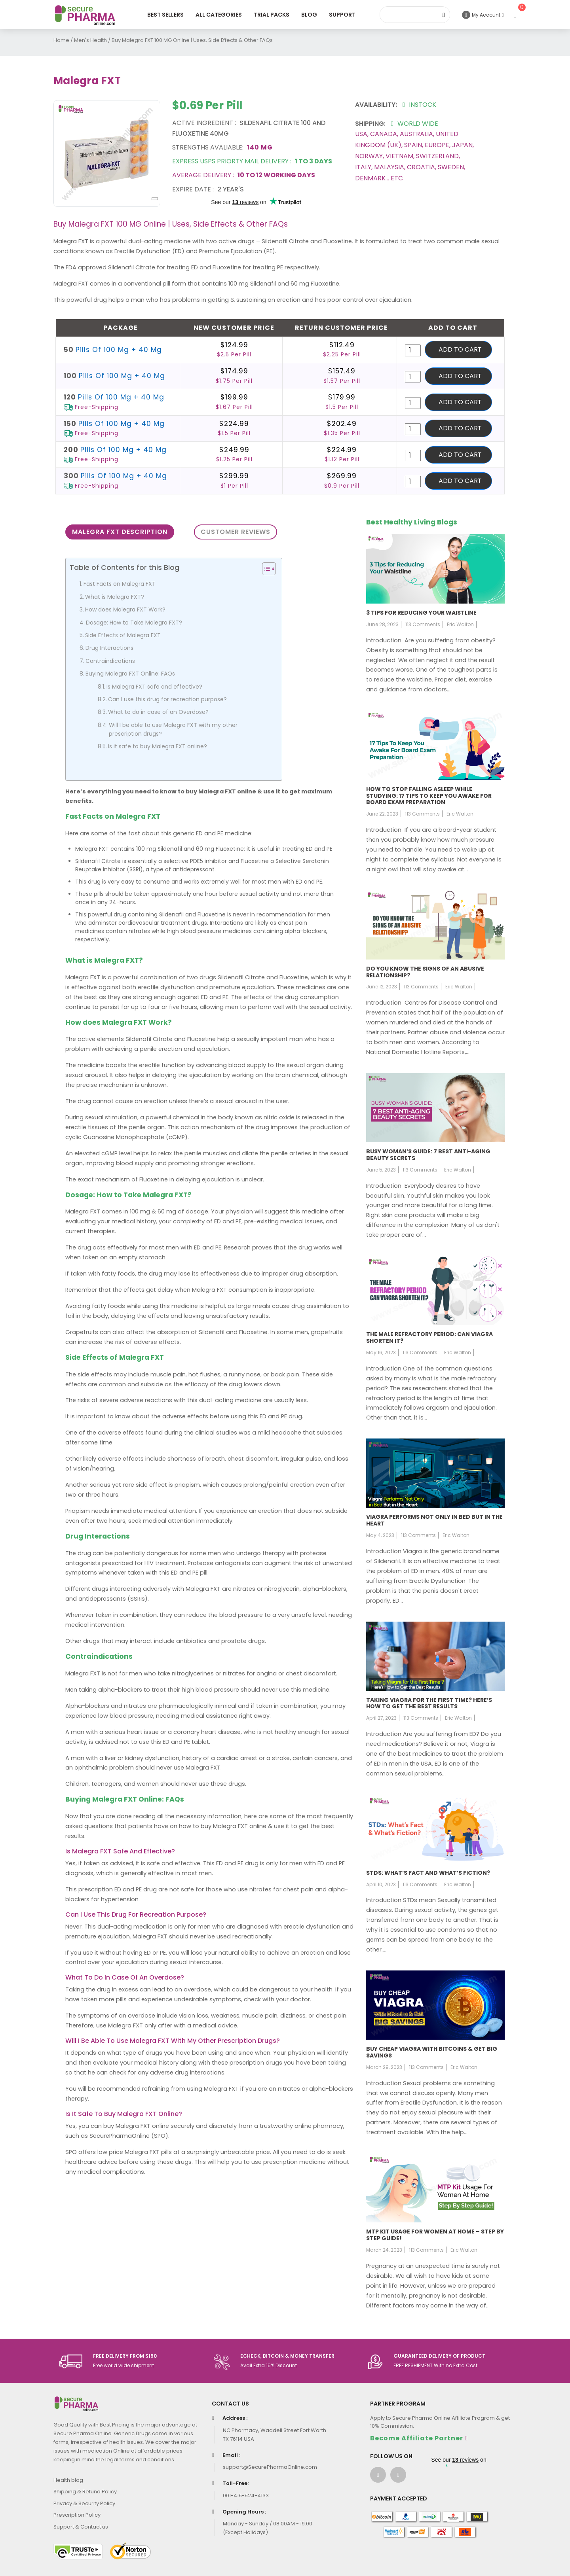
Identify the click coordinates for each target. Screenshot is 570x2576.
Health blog (68, 2480)
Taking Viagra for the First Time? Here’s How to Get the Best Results (429, 1703)
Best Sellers (165, 15)
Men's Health (90, 40)
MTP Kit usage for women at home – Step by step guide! (435, 2235)
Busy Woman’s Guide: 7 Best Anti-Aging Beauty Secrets (428, 1154)
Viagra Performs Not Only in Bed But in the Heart (434, 1520)
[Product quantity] (413, 350)
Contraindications (110, 661)
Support (342, 15)
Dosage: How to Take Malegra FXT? (134, 622)
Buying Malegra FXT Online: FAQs (130, 674)
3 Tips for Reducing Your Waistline (421, 613)
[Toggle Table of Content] (265, 568)
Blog (309, 15)
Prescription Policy (77, 2515)
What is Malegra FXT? (114, 597)
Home (61, 40)
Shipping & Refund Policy (85, 2491)
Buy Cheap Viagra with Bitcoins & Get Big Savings (431, 2052)
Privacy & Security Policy (84, 2503)
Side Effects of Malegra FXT (123, 635)
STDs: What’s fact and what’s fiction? (428, 1873)
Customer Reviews (235, 531)
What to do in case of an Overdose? (158, 712)
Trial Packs (271, 15)
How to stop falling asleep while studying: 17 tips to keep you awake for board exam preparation (429, 795)
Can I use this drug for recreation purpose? (167, 699)
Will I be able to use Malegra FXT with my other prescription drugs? (173, 729)
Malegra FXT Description (119, 531)
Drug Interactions (109, 648)
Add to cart (459, 349)
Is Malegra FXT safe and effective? (154, 687)
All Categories (219, 15)
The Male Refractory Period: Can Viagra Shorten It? (429, 1337)
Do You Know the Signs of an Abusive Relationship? (425, 972)
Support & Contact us (80, 2527)
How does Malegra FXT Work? (125, 609)
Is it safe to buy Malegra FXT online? (157, 746)
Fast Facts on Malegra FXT (120, 584)
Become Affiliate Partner (416, 2438)
